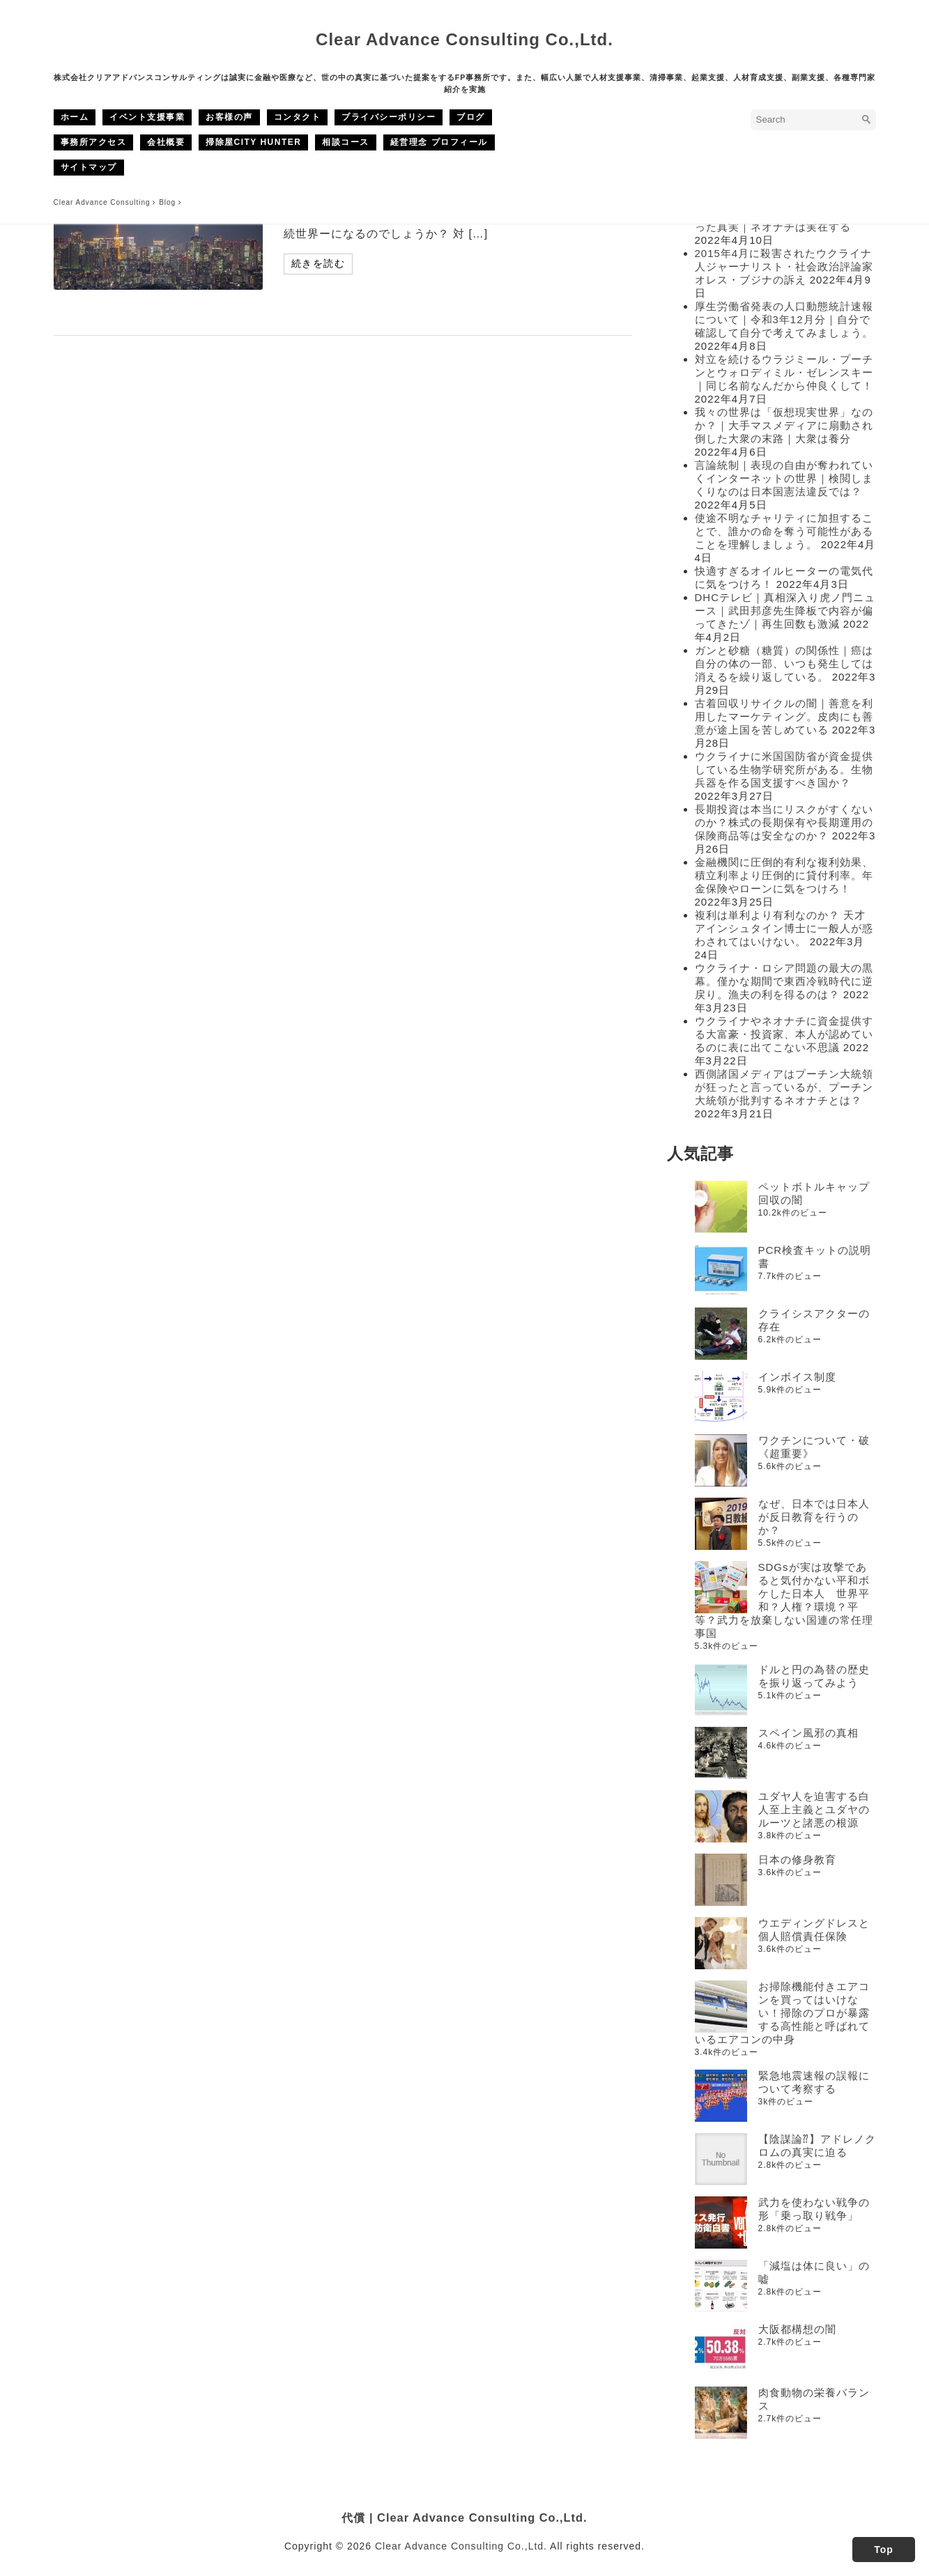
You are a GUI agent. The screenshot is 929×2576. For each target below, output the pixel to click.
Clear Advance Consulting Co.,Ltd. (464, 39)
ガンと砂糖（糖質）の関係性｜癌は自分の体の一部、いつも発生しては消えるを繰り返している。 (784, 663)
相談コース (345, 142)
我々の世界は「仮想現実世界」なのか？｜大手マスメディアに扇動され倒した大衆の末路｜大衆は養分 (784, 425)
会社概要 (166, 142)
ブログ (470, 117)
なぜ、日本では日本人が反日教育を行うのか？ (814, 1517)
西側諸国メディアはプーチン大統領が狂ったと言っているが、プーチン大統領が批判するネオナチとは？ (784, 1087)
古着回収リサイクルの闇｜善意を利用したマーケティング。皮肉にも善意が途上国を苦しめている (784, 716)
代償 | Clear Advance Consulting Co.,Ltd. (464, 2517)
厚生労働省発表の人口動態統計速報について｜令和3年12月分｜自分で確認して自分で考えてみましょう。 (784, 319)
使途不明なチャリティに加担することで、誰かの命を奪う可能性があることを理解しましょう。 (784, 531)
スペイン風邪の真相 (808, 1733)
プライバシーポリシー (388, 117)
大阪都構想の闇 (797, 2329)
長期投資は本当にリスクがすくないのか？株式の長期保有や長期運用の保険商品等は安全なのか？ (784, 822)
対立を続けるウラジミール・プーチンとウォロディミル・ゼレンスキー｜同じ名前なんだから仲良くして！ (784, 372)
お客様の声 (229, 117)
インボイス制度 (797, 1377)
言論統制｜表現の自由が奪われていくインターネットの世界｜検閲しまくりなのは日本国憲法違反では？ (784, 478)
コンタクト (297, 117)
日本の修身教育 (797, 1859)
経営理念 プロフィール (439, 142)
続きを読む (318, 263)
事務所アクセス (94, 142)
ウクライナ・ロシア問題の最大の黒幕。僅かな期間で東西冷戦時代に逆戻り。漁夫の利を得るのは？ (784, 981)
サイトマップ (89, 167)
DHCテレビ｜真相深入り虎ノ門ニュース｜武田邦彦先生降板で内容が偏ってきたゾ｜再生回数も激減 (785, 610)
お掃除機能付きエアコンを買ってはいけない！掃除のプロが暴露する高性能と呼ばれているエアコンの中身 (782, 2012)
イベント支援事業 (147, 117)
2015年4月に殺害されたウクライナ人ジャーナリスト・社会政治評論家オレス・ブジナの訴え (784, 266)
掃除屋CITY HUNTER (253, 142)
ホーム (75, 117)
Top (883, 2549)
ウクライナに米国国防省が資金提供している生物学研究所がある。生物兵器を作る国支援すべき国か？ (784, 769)
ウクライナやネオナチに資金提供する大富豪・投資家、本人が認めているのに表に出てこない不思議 (784, 1034)
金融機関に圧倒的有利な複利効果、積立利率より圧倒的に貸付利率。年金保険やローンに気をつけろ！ (784, 875)
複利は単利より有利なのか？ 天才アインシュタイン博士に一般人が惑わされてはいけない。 (784, 928)
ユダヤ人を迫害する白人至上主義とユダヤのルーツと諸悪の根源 (814, 1809)
